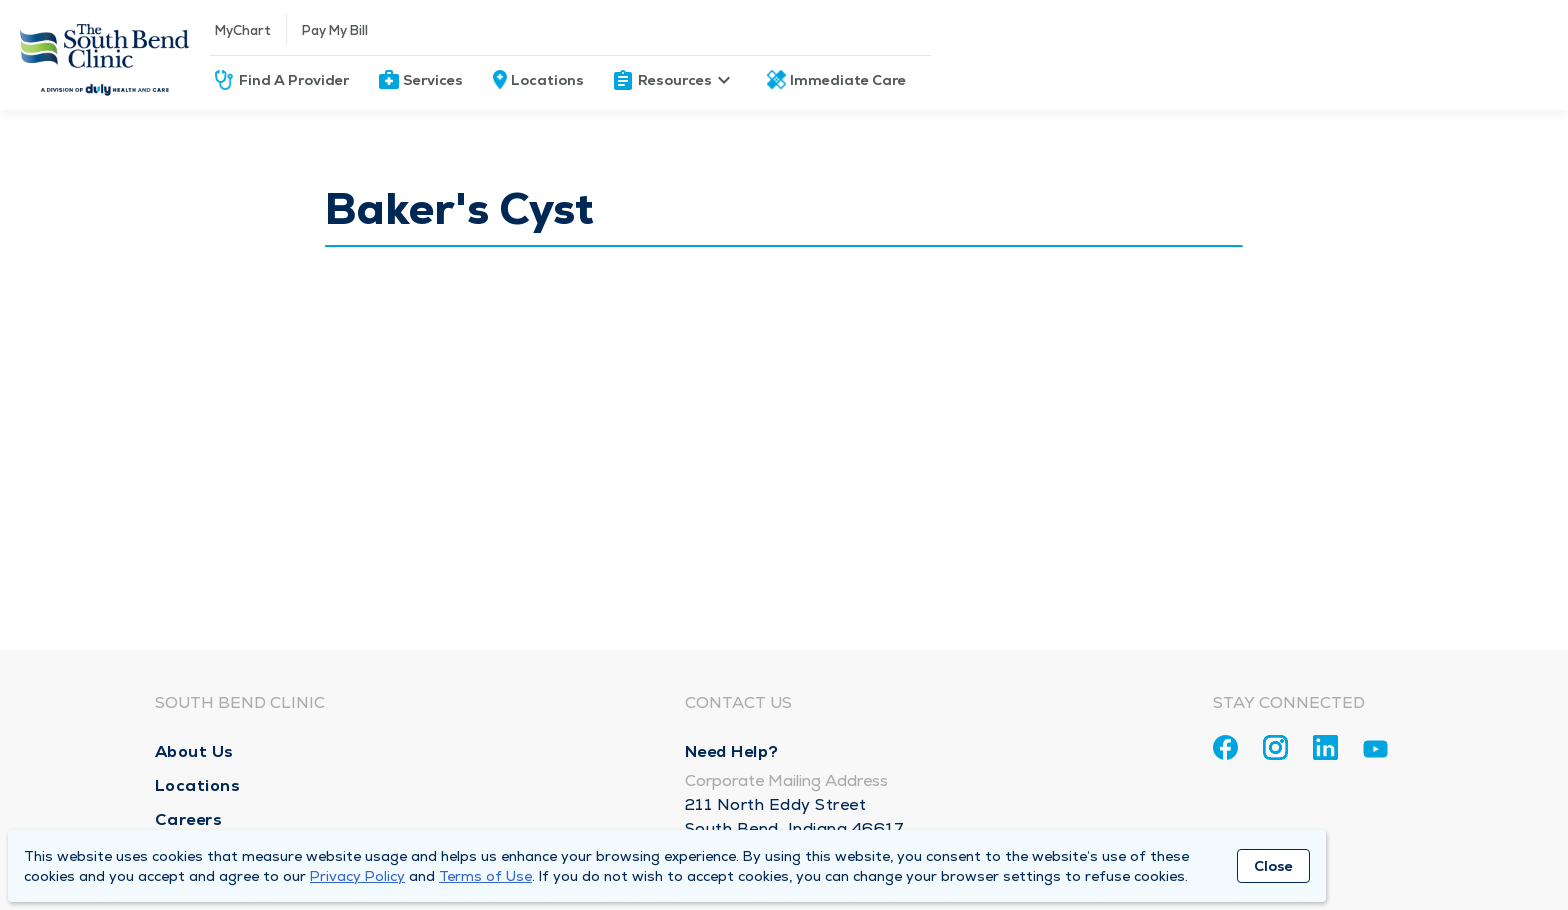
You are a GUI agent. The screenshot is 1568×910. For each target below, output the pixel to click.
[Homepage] (105, 55)
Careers (189, 819)
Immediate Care (848, 80)
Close (1273, 866)
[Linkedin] (1325, 747)
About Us (194, 751)
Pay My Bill (335, 30)
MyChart (243, 30)
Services (433, 80)
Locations (547, 80)
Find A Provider (294, 80)
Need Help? (732, 751)
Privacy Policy (357, 876)
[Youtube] (1375, 752)
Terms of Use (485, 876)
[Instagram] (1275, 747)
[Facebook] (1225, 747)
